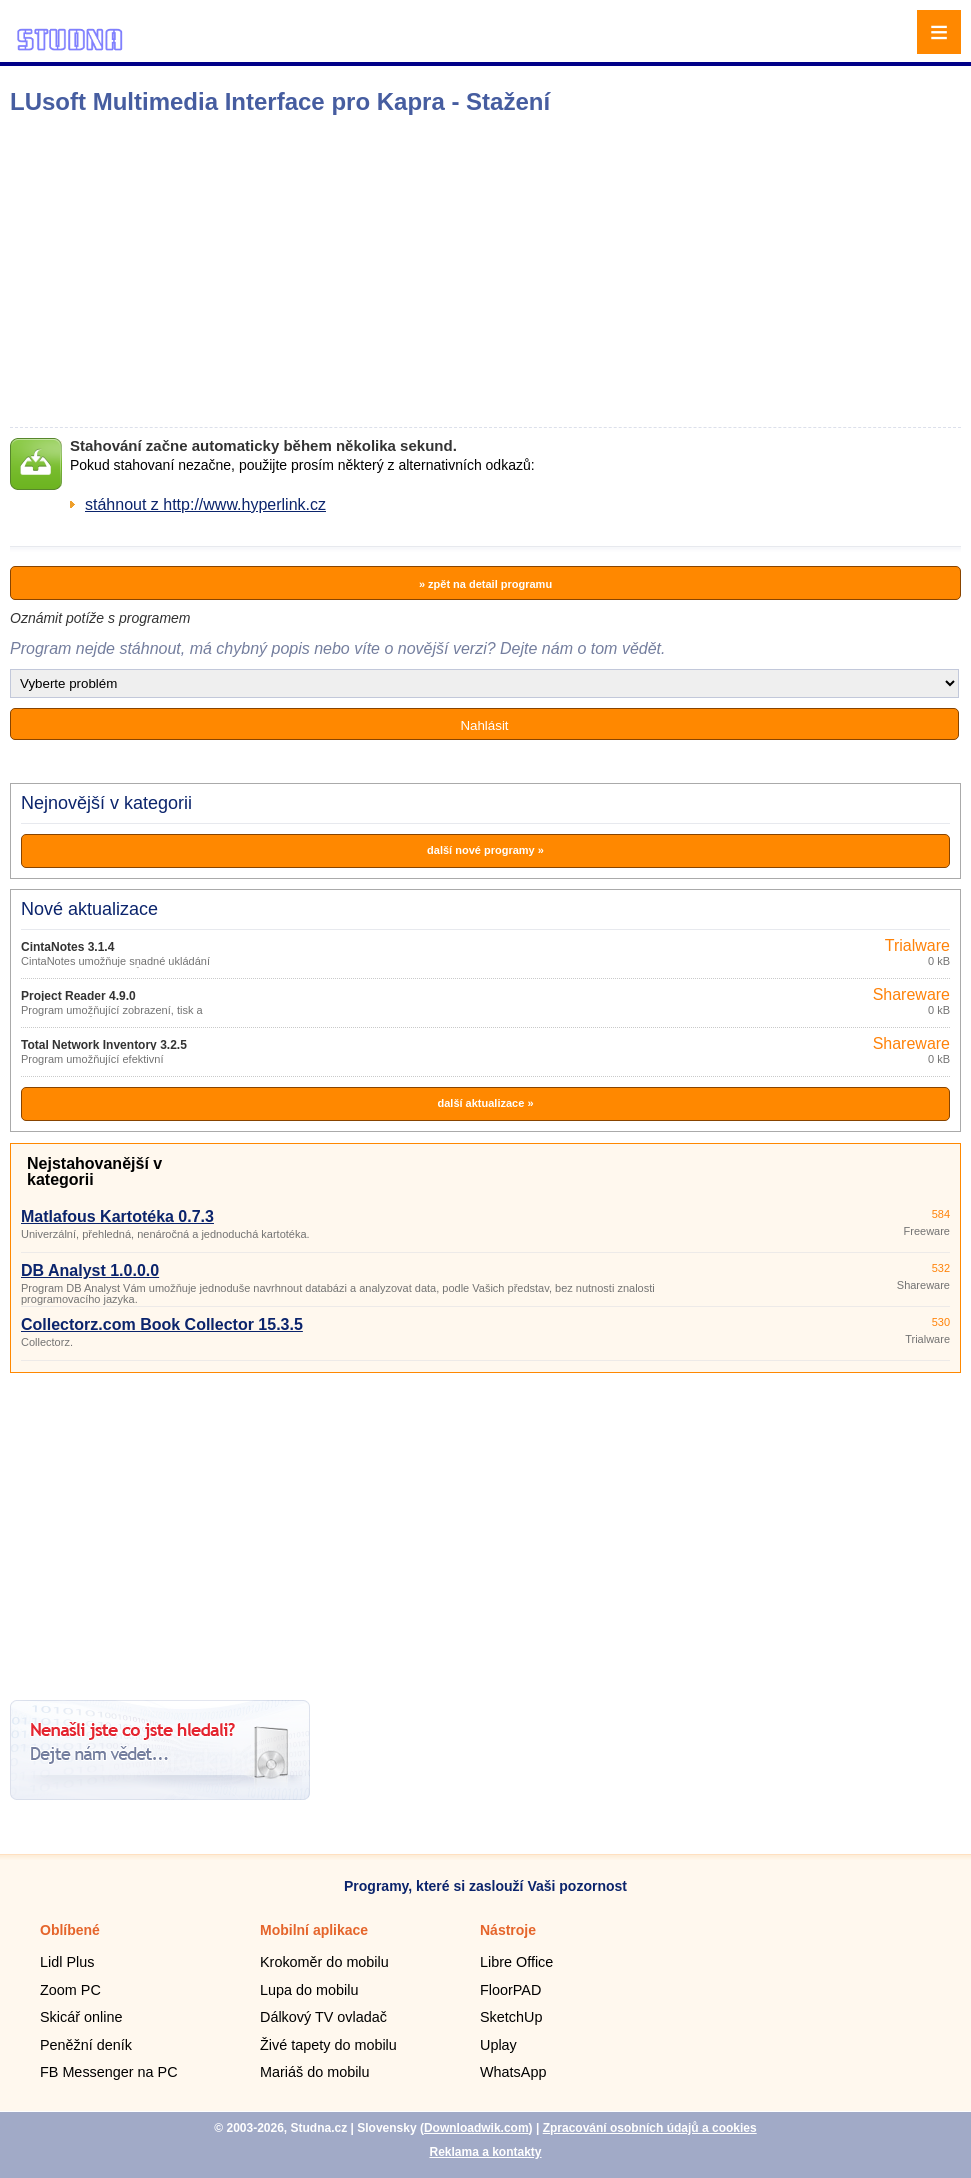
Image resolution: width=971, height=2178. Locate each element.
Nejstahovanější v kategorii (94, 1171)
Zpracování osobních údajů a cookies (650, 2128)
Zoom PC (70, 1990)
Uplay (498, 2045)
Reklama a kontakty (485, 2152)
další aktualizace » (486, 1103)
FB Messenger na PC (109, 2072)
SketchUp (511, 2017)
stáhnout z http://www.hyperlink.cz (205, 504)
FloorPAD (510, 1990)
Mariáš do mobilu (315, 2072)
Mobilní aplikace (314, 1930)
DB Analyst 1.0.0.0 (90, 1270)
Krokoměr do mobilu (324, 1962)
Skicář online (81, 2017)
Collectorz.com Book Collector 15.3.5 (162, 1324)
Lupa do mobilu (309, 1990)
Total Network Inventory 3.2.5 (104, 1045)
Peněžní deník (86, 2045)
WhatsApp (513, 2072)
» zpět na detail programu (485, 584)
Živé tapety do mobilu (328, 2045)
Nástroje (508, 1930)
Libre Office (516, 1962)
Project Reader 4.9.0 (78, 996)
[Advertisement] (315, 271)
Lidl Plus (67, 1962)
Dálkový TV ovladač (323, 2017)
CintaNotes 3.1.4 (67, 947)
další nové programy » (485, 850)
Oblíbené (70, 1930)
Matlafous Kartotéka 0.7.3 (117, 1216)
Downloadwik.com (476, 2128)
